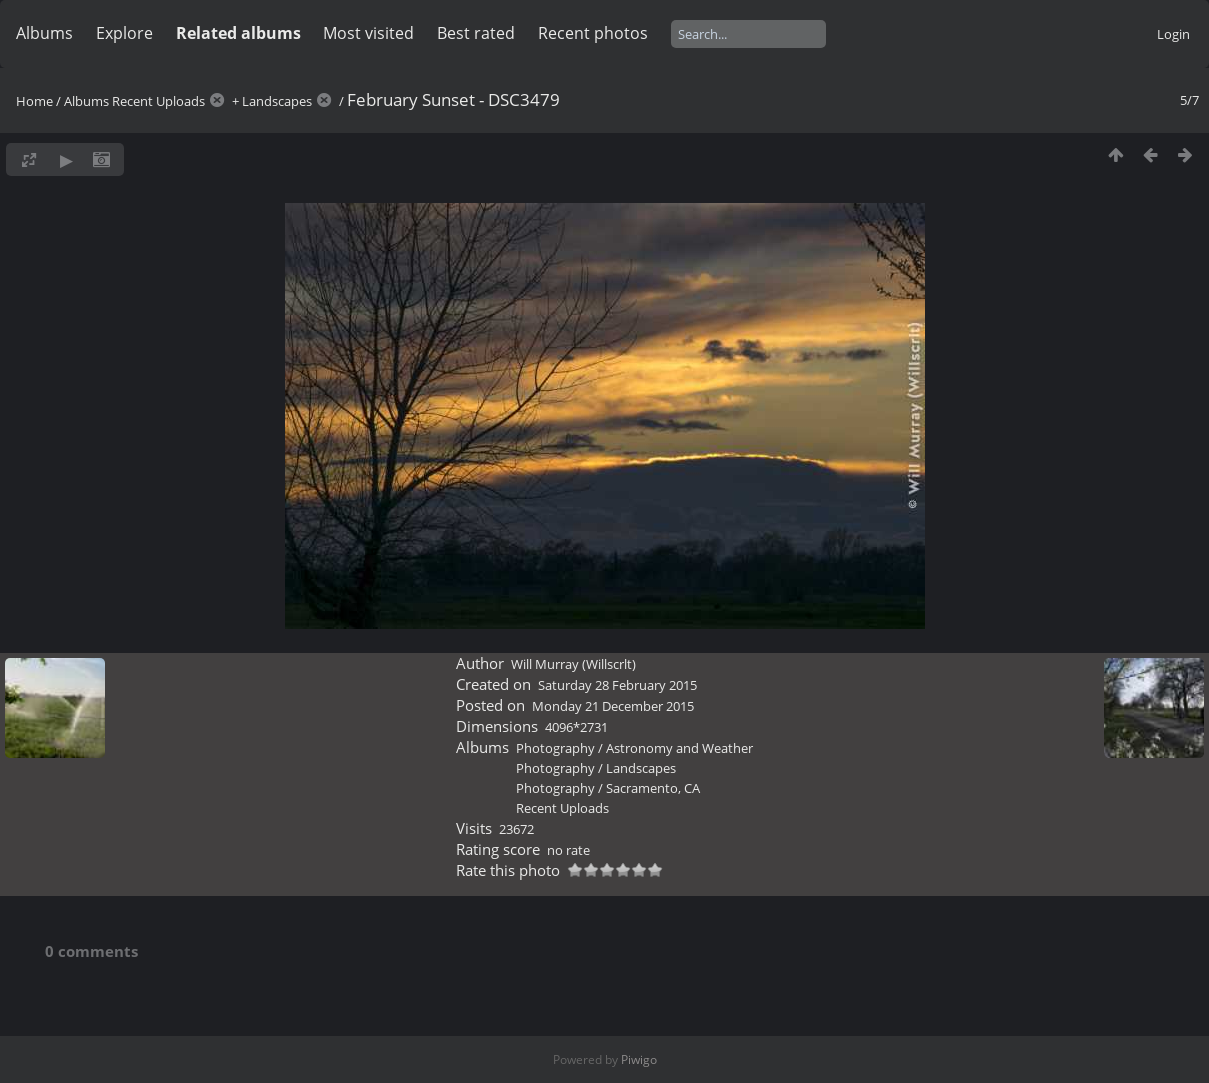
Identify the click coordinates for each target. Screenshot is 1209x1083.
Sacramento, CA (653, 788)
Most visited (368, 33)
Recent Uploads (158, 101)
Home (34, 101)
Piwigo (639, 1059)
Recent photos (593, 33)
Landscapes (277, 101)
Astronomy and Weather (679, 748)
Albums (44, 33)
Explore (124, 33)
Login (1173, 34)
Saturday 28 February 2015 (617, 685)
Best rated (476, 33)
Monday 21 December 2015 (613, 706)
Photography (555, 748)
